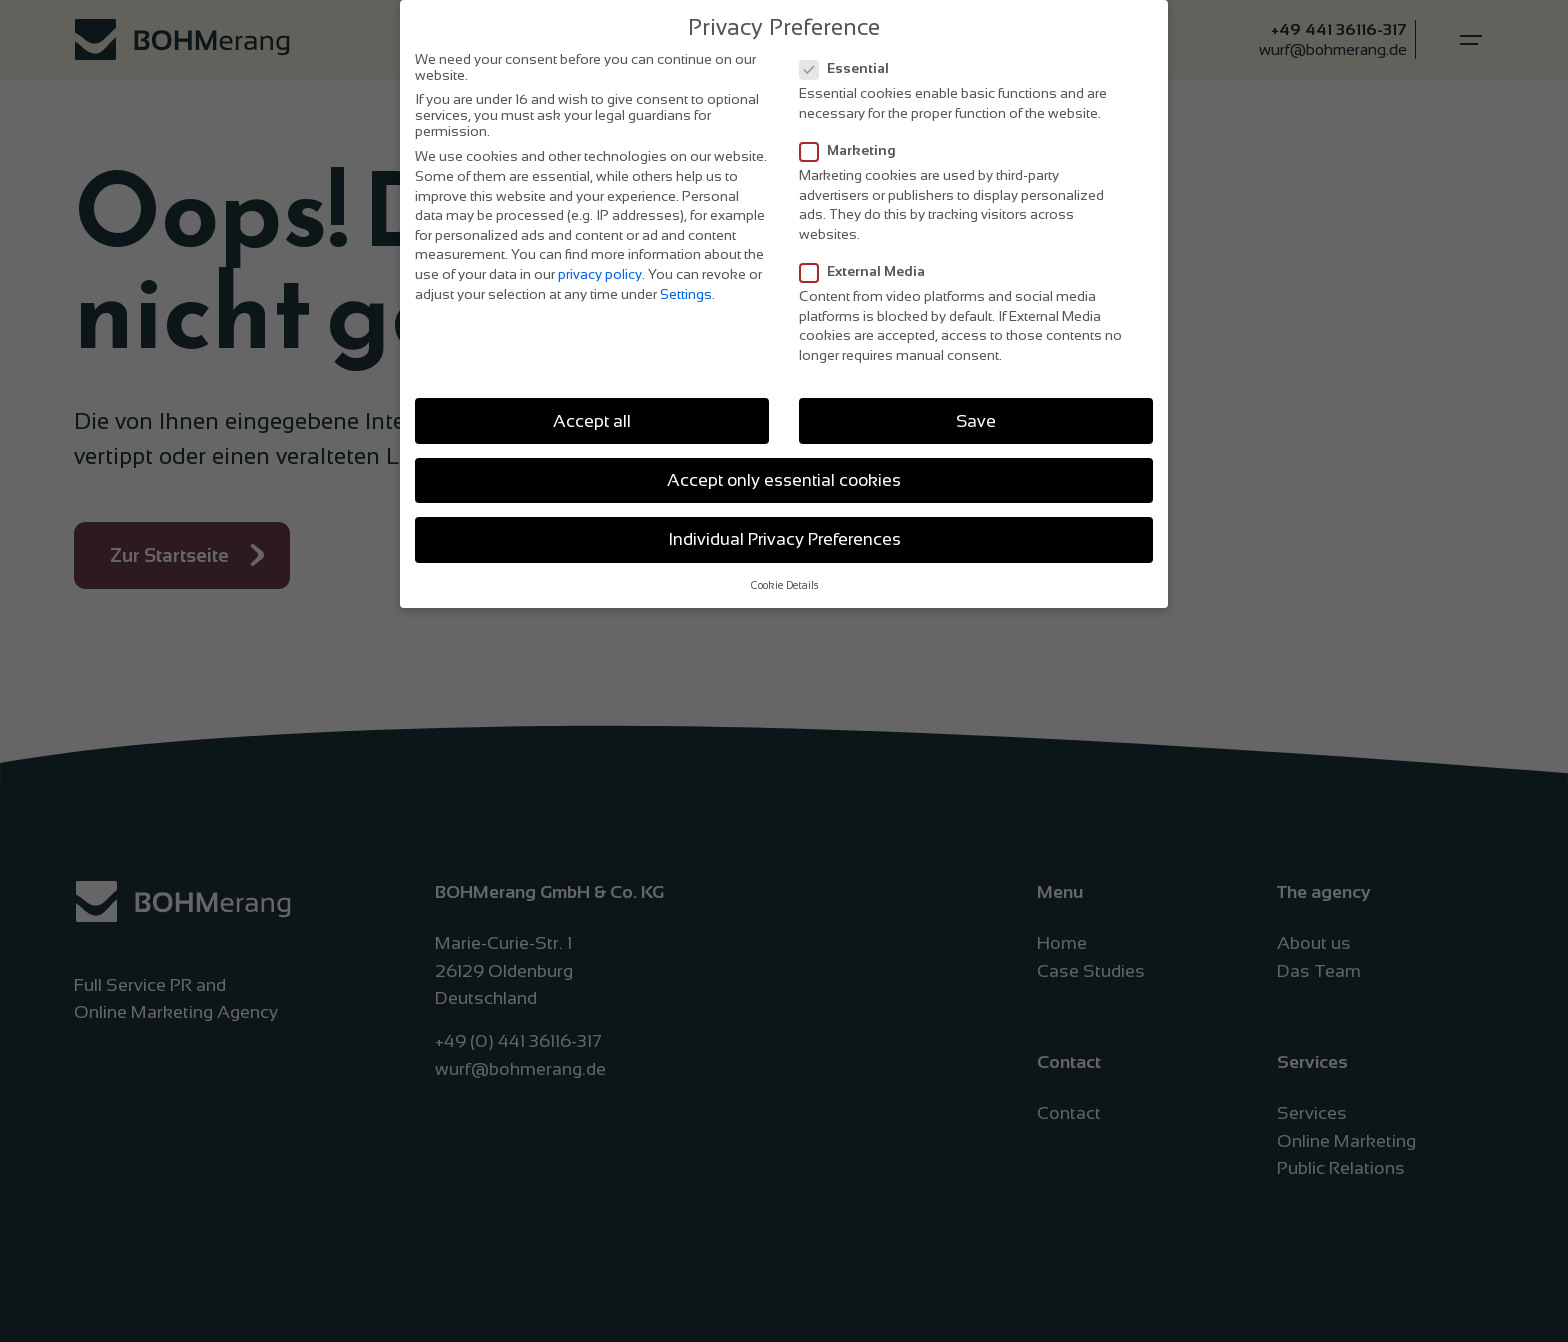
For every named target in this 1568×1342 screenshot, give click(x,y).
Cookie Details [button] (784, 582)
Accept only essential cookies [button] (784, 476)
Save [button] (976, 417)
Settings (686, 290)
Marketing (854, 147)
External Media (868, 268)
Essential (850, 65)
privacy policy (600, 270)
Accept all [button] (592, 417)
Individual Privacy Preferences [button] (784, 535)
